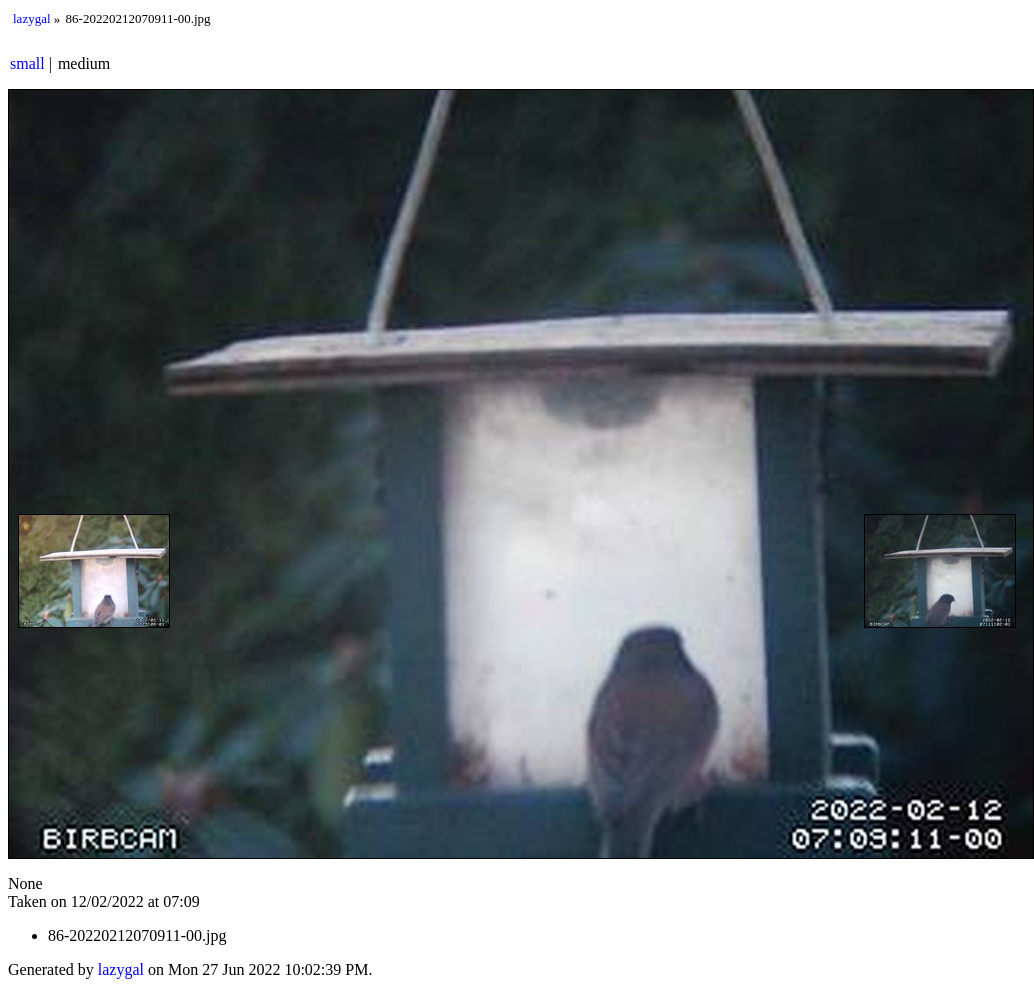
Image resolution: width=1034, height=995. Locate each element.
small (27, 63)
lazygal (32, 18)
